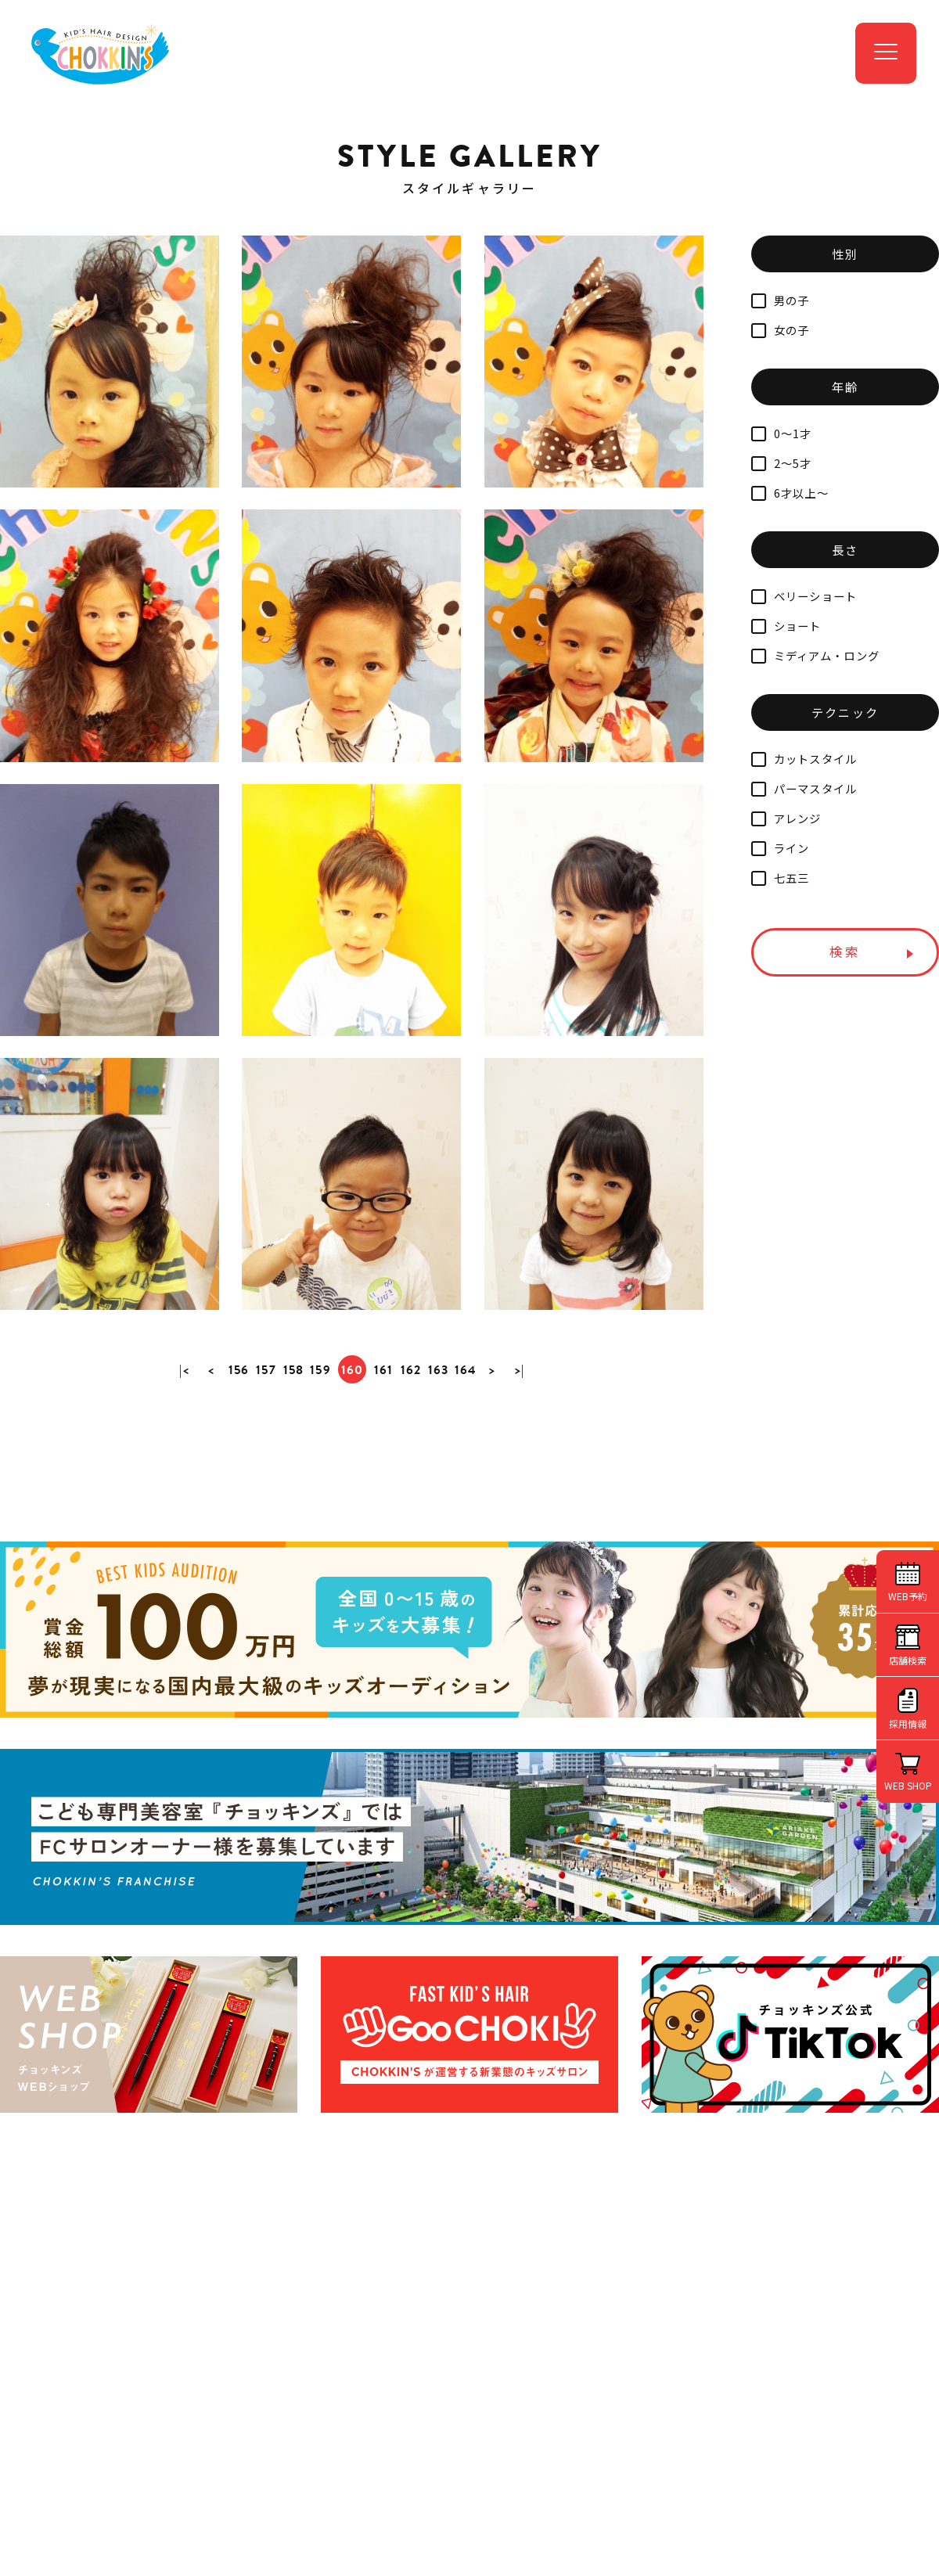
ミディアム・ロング (815, 655)
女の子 (780, 330)
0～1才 (781, 433)
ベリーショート (804, 596)
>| (525, 1494)
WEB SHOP (908, 1785)
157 (264, 1494)
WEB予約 (907, 1596)
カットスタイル (804, 758)
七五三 (780, 877)
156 (235, 1494)
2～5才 (781, 463)
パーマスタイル (804, 788)
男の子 (780, 300)
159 (320, 1494)
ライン (780, 848)
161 (384, 1494)
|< (179, 1494)
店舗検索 (907, 1660)
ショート (786, 625)
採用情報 (907, 1723)
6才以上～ (790, 492)
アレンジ (786, 818)
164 (469, 1494)
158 (292, 1494)
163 (441, 1494)
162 (412, 1494)
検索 (844, 952)
